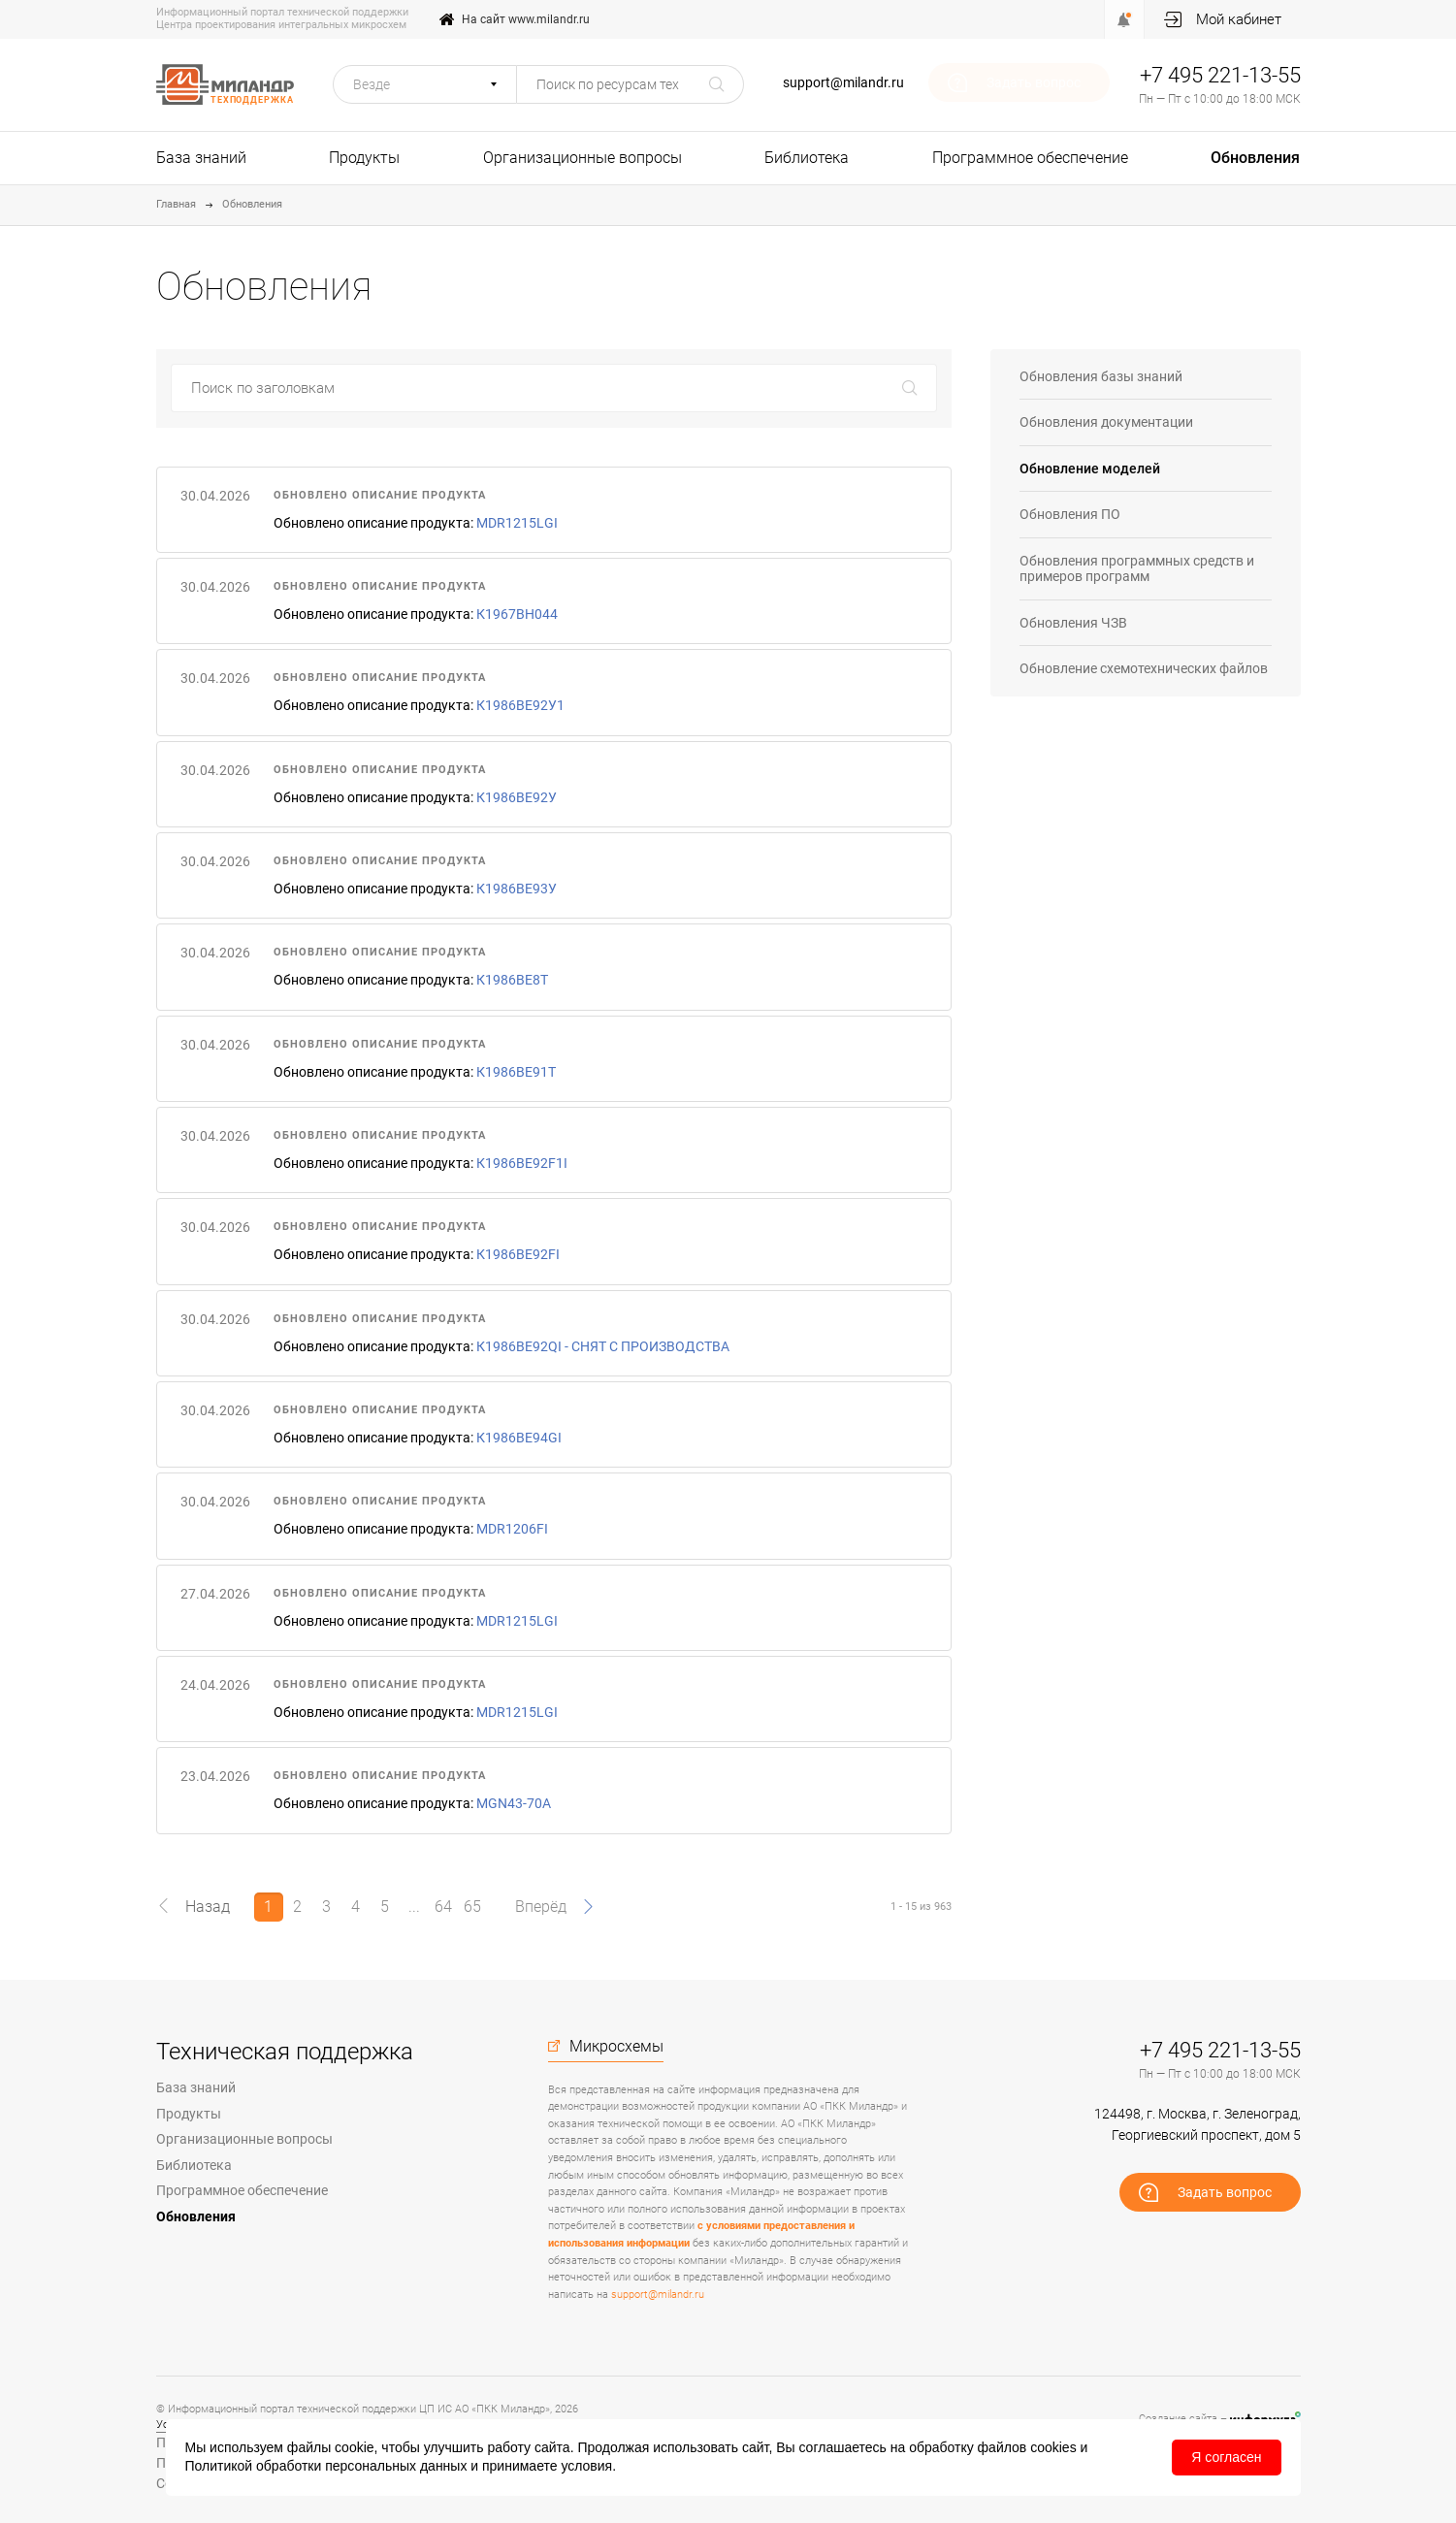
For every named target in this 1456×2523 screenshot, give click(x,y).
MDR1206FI (512, 1528)
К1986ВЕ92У (516, 797)
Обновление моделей (1089, 468)
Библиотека (806, 157)
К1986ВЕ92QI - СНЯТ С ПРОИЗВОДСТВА (602, 1346)
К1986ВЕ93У (516, 888)
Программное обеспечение (1030, 157)
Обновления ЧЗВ (1073, 623)
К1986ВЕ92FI (518, 1254)
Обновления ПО (1069, 514)
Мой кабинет (1238, 19)
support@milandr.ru (843, 82)
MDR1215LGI (517, 523)
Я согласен (1226, 2457)
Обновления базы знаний (1100, 376)
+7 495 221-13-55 (1220, 75)
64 (443, 1906)
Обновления (1255, 157)
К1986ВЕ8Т (512, 979)
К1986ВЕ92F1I (521, 1163)
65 (472, 1906)
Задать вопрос (1034, 82)
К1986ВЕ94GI (519, 1437)
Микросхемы (616, 2046)
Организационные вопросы (582, 157)
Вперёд (540, 1906)
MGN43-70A (513, 1803)
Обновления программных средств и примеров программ (1136, 569)
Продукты (364, 157)
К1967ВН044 (517, 614)
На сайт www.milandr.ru (526, 19)
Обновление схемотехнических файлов (1143, 668)
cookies (1053, 2447)
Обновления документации (1106, 422)
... (414, 1906)
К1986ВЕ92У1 (520, 705)
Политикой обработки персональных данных (326, 2466)
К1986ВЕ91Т (516, 1072)
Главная (176, 204)
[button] (425, 84)
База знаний (201, 157)
